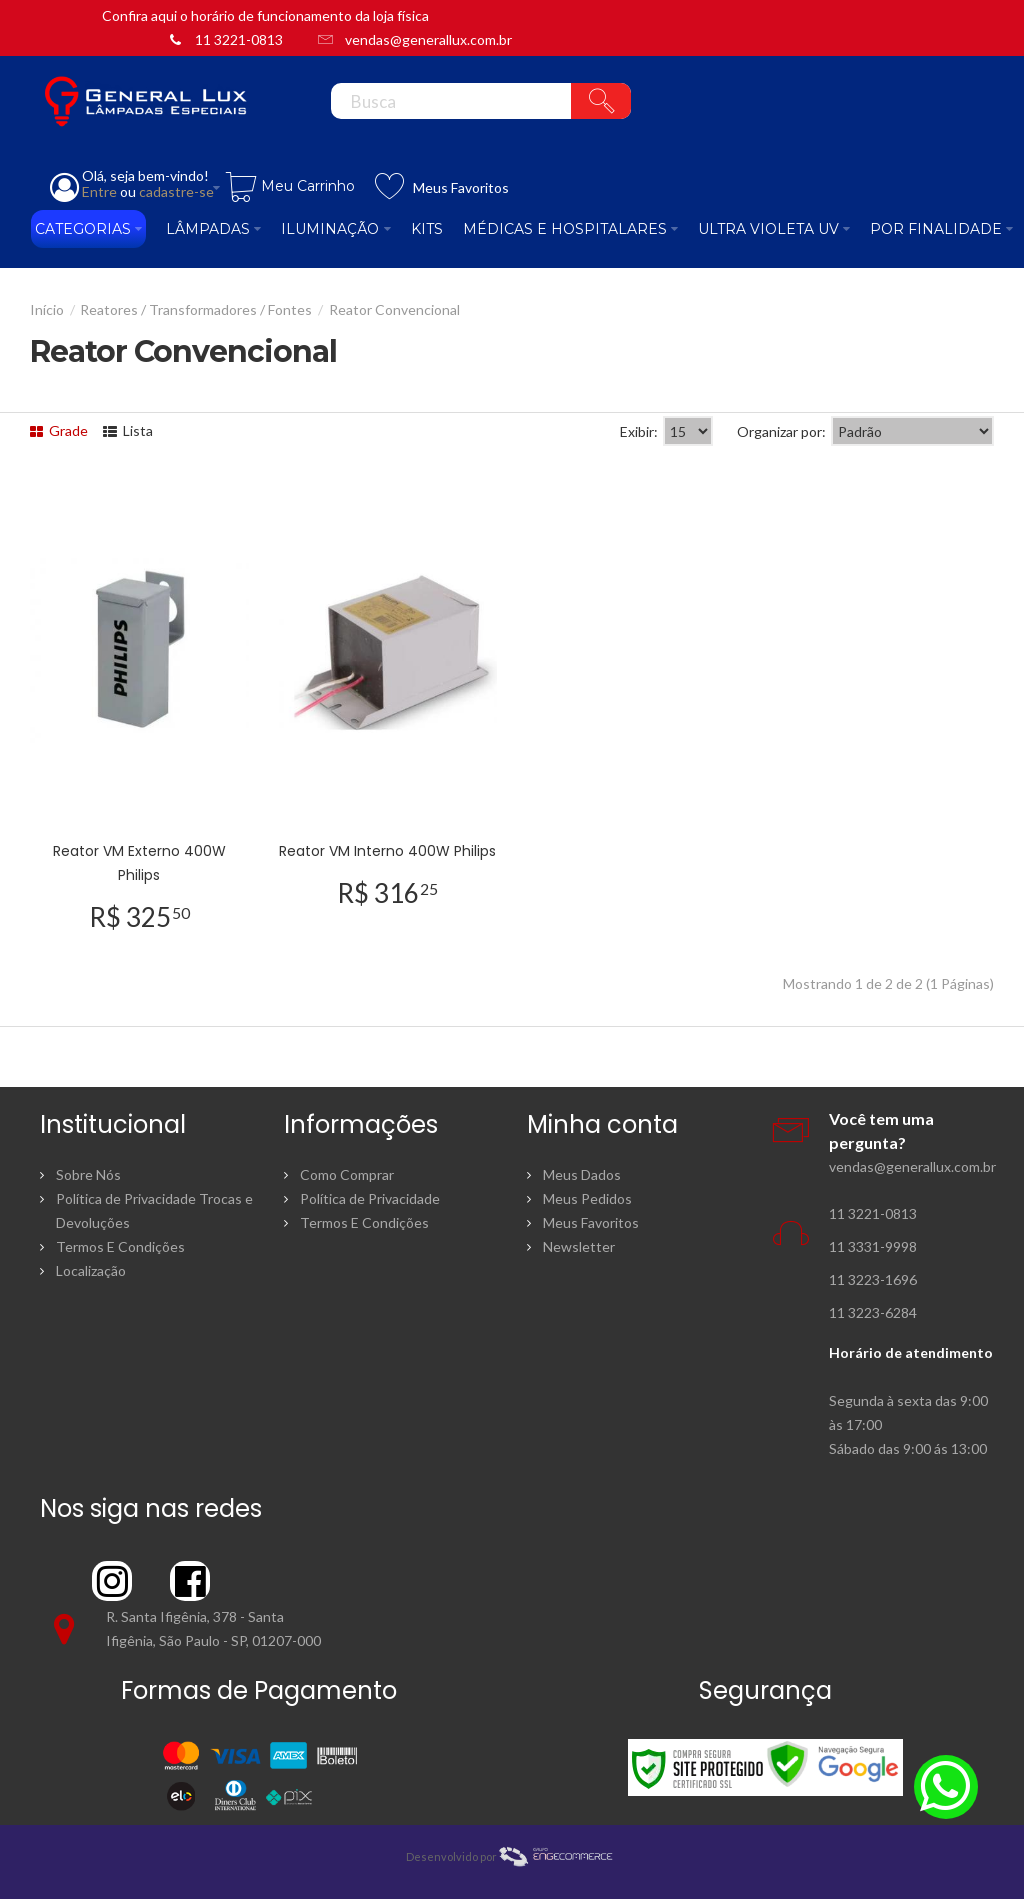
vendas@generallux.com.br (428, 39)
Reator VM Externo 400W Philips (139, 863)
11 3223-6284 (873, 1312)
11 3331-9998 (873, 1246)
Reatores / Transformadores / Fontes (196, 309)
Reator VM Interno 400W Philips (387, 851)
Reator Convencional (394, 309)
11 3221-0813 (239, 39)
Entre (99, 191)
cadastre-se (176, 191)
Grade (59, 430)
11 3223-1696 (873, 1279)
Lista (128, 430)
